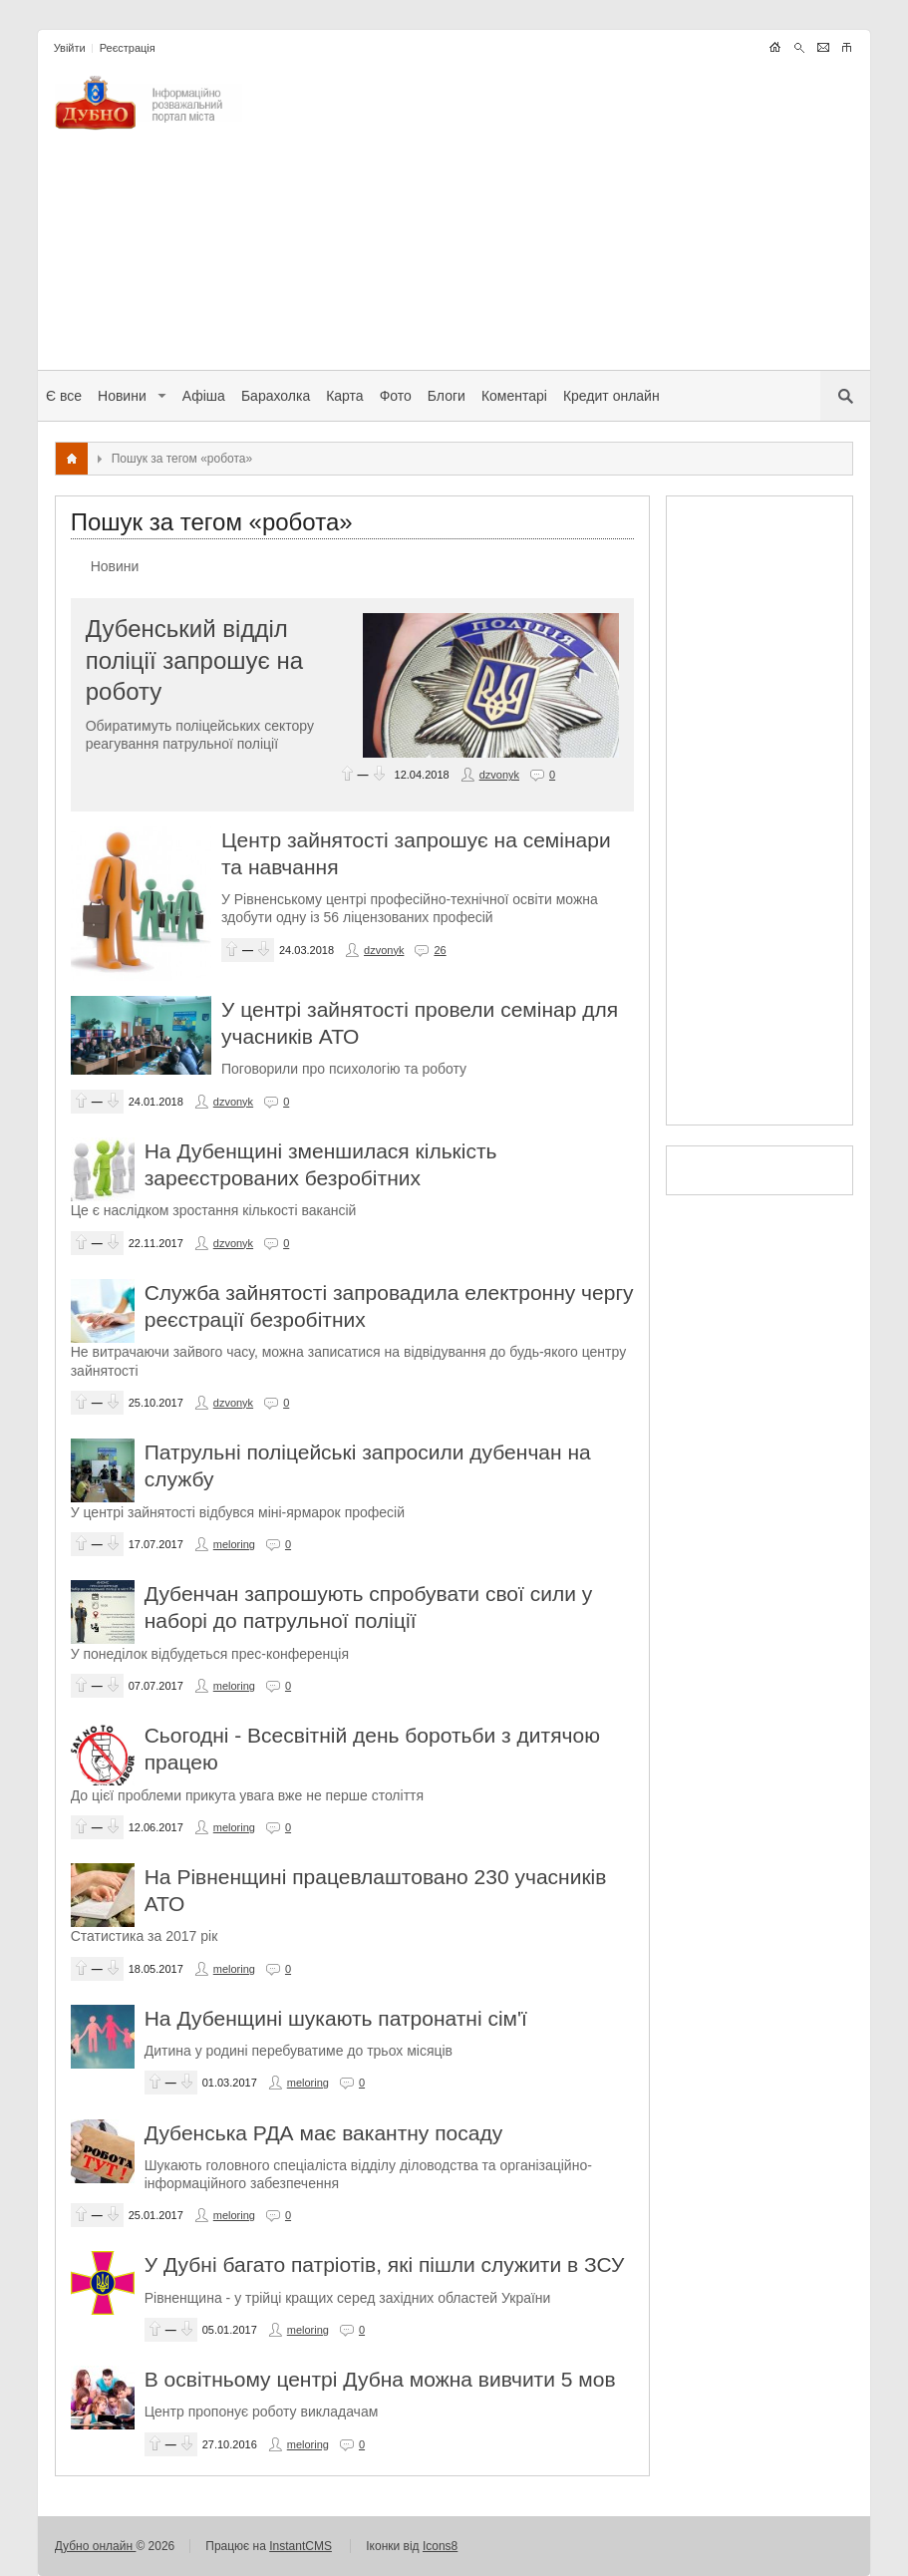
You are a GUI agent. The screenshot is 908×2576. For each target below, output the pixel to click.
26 (440, 950)
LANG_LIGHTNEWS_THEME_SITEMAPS (846, 47)
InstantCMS (300, 2546)
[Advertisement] (555, 215)
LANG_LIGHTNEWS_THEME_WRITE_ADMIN (822, 47)
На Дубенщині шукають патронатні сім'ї (336, 2018)
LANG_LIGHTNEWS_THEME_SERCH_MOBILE (798, 47)
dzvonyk (499, 775)
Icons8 (440, 2546)
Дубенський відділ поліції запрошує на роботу (194, 659)
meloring (234, 1544)
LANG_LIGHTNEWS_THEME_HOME (774, 47)
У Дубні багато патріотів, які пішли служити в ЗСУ (385, 2264)
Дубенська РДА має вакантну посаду (323, 2132)
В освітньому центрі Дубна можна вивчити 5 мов (380, 2379)
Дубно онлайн (96, 2546)
